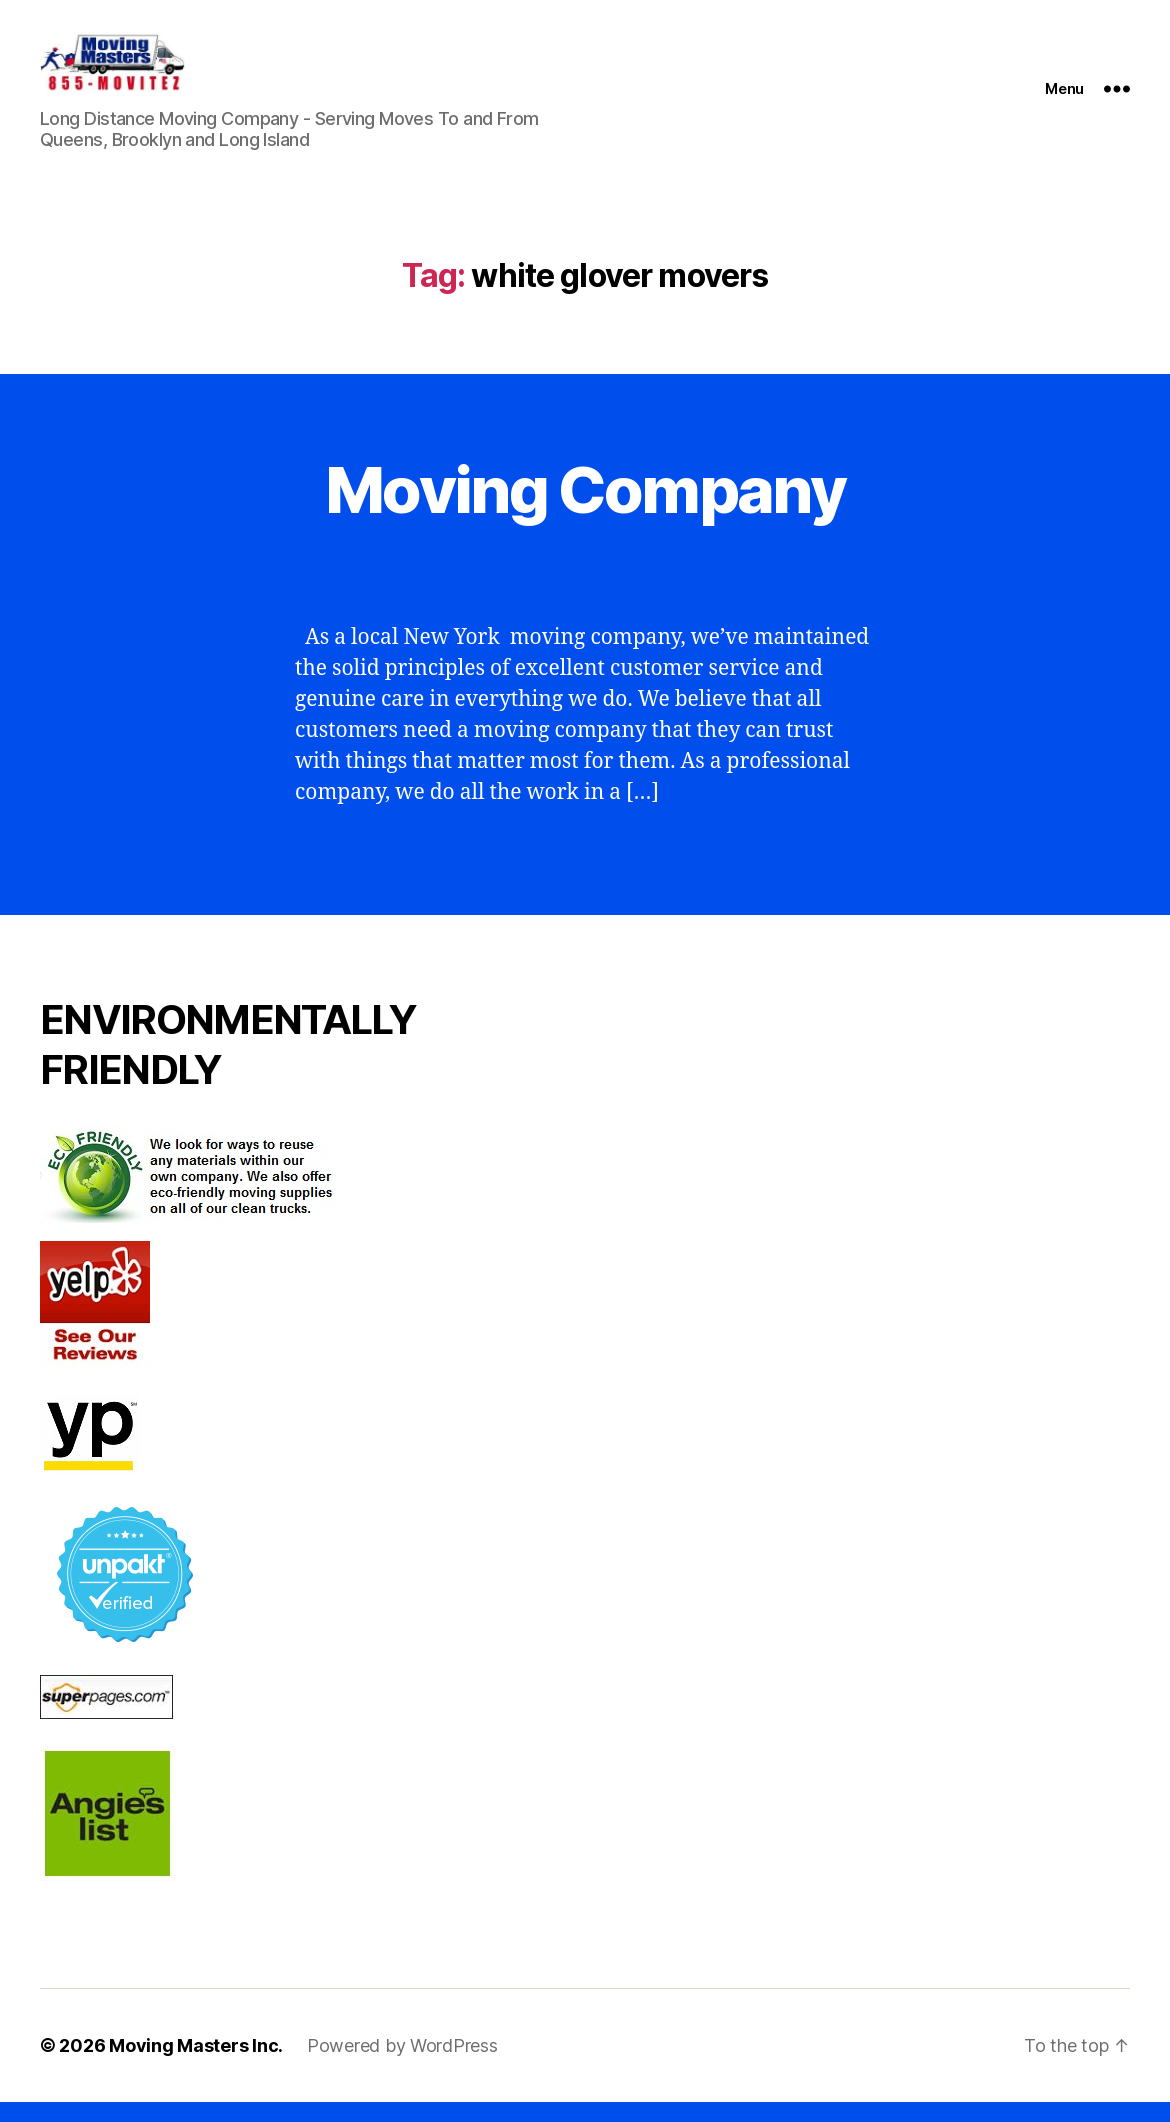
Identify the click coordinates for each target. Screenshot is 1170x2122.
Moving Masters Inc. (196, 2065)
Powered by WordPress (402, 2065)
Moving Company (585, 509)
